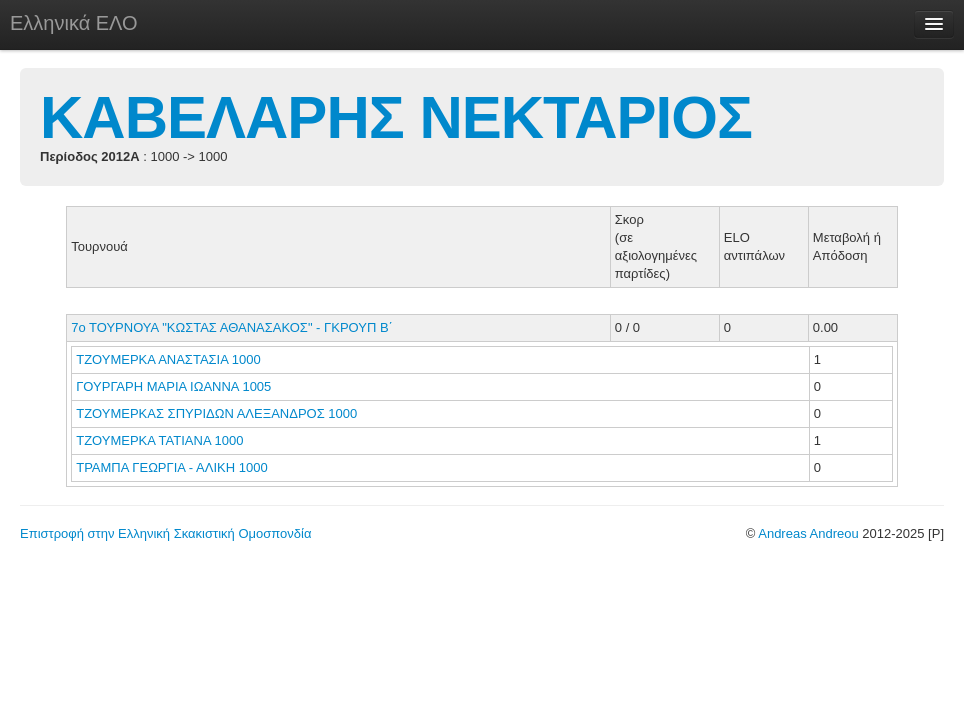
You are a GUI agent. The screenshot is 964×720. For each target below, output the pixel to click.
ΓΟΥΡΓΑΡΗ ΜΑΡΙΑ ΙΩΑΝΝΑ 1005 (173, 386)
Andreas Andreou (808, 533)
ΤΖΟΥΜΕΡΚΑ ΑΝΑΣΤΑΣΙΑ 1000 (168, 359)
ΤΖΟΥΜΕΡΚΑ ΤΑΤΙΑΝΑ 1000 (159, 440)
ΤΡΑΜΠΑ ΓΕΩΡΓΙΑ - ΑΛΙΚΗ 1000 (171, 467)
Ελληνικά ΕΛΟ (74, 23)
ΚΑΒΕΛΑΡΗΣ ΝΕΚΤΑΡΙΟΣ (396, 117)
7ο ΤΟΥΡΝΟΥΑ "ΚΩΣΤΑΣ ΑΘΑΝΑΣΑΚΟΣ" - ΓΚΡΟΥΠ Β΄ (232, 327)
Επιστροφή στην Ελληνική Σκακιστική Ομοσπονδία (165, 533)
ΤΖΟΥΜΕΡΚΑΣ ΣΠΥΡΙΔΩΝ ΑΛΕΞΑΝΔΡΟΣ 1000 (216, 413)
